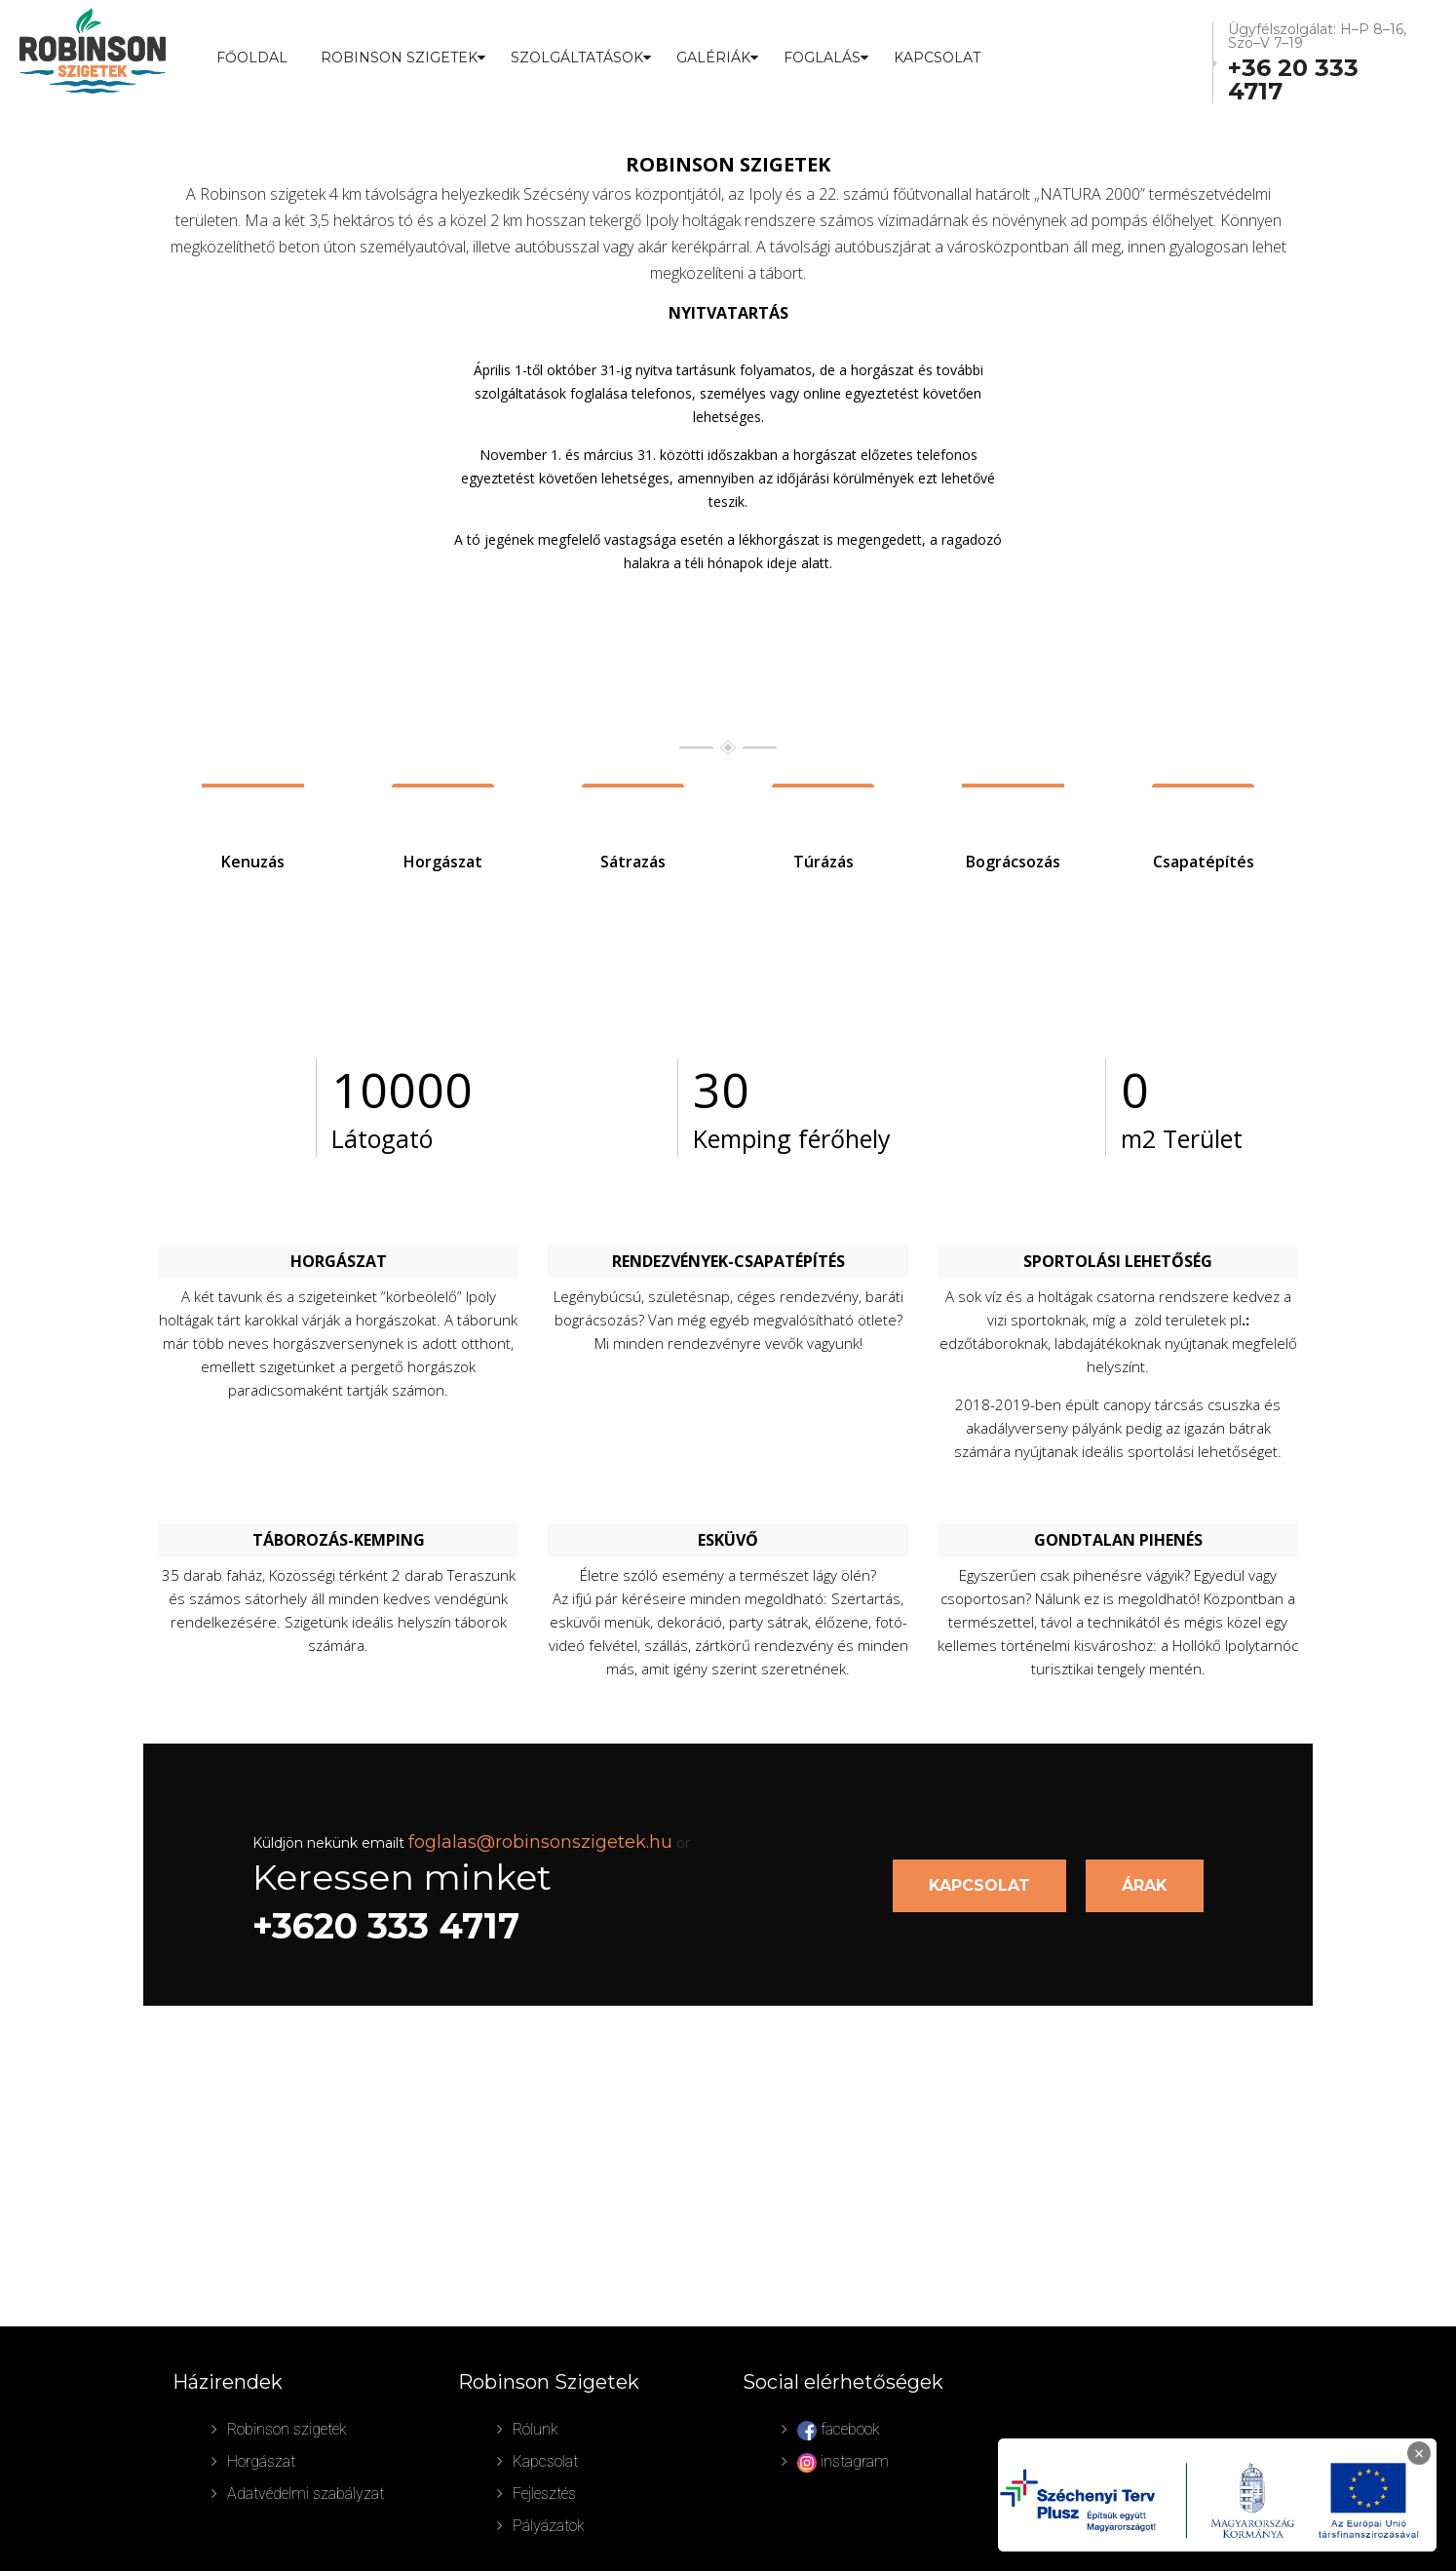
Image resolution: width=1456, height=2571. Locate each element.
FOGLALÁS (822, 57)
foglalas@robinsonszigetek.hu (540, 1842)
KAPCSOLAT (979, 1885)
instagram (843, 2462)
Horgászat (261, 2461)
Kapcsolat (937, 57)
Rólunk (535, 2429)
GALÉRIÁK (713, 57)
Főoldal (251, 57)
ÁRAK (1145, 1885)
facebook (838, 2430)
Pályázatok (549, 2525)
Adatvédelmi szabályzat (305, 2493)
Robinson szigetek (287, 2429)
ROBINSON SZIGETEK (399, 57)
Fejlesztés (544, 2493)
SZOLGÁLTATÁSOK (577, 57)
